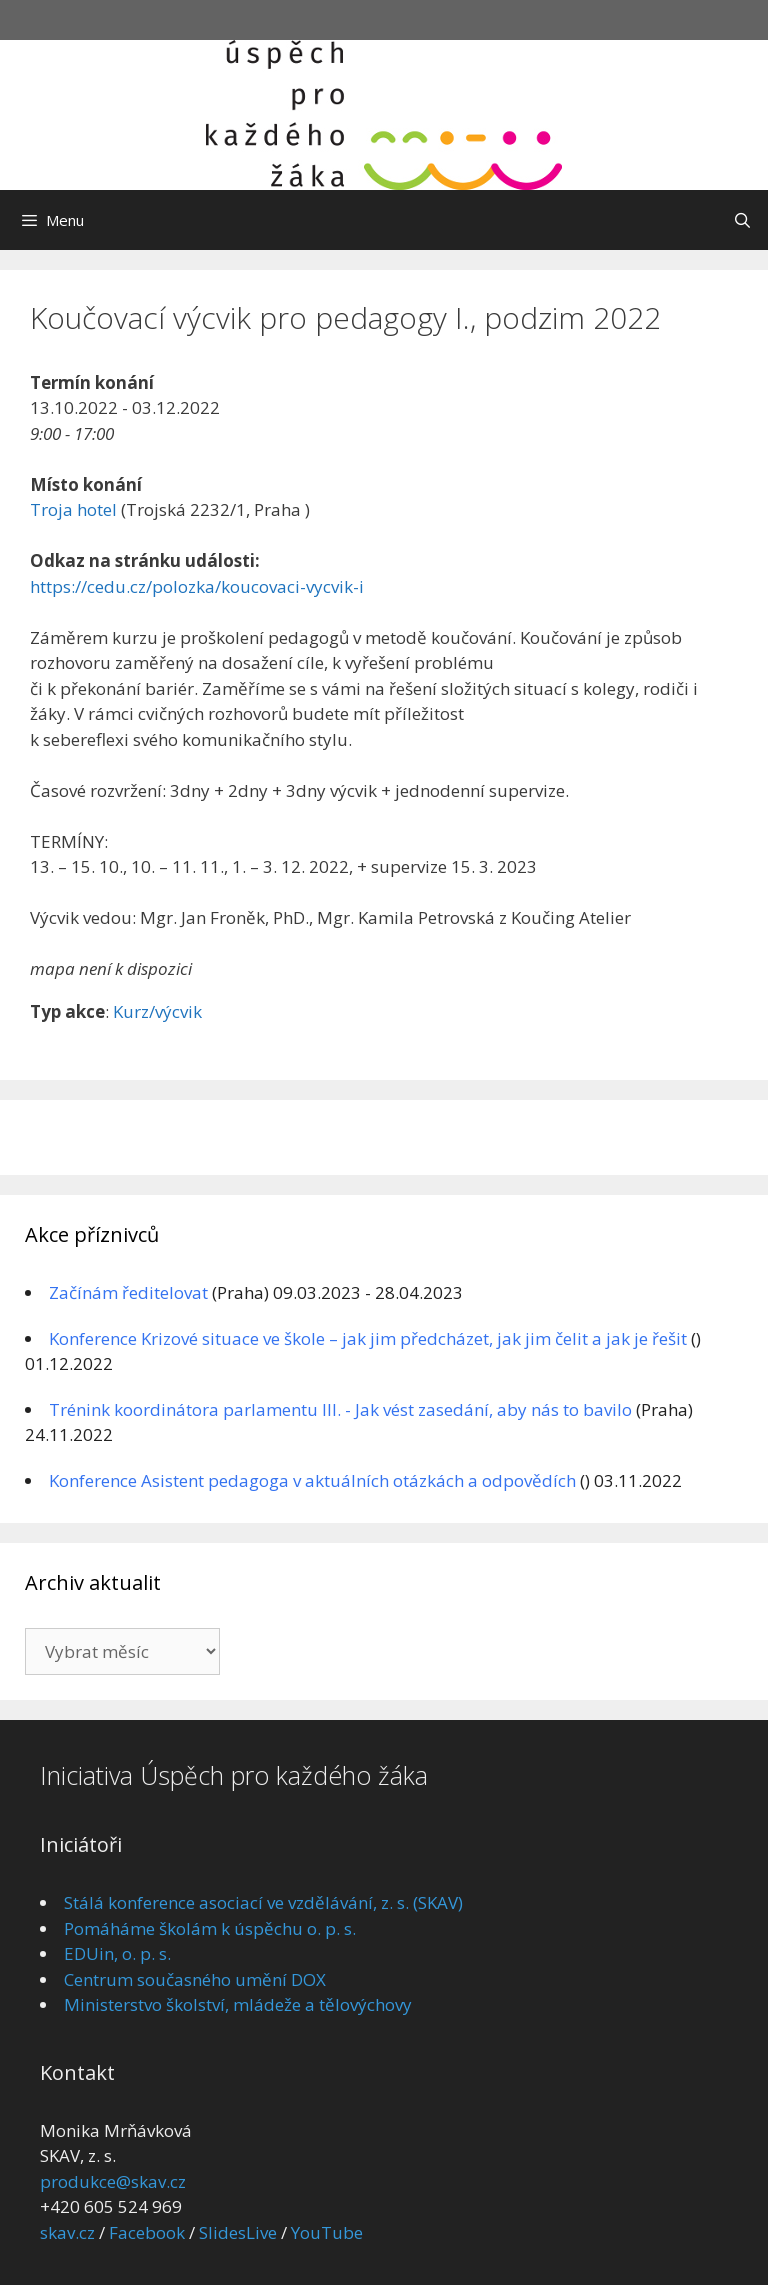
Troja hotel (73, 509)
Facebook (147, 2232)
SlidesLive (238, 2232)
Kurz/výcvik (157, 1011)
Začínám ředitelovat (128, 1292)
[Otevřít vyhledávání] (742, 220)
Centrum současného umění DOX (195, 1979)
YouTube (327, 2232)
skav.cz (67, 2232)
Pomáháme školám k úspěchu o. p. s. (210, 1928)
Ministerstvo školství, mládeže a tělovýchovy (238, 2004)
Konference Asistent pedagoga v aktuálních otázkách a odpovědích (312, 1480)
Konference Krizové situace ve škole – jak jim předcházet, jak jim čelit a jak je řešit (368, 1338)
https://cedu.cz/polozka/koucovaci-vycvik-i (197, 586)
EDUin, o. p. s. (117, 1953)
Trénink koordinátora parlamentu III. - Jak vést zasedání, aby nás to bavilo (340, 1409)
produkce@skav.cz (113, 2181)
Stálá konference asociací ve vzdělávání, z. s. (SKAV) (263, 1902)
